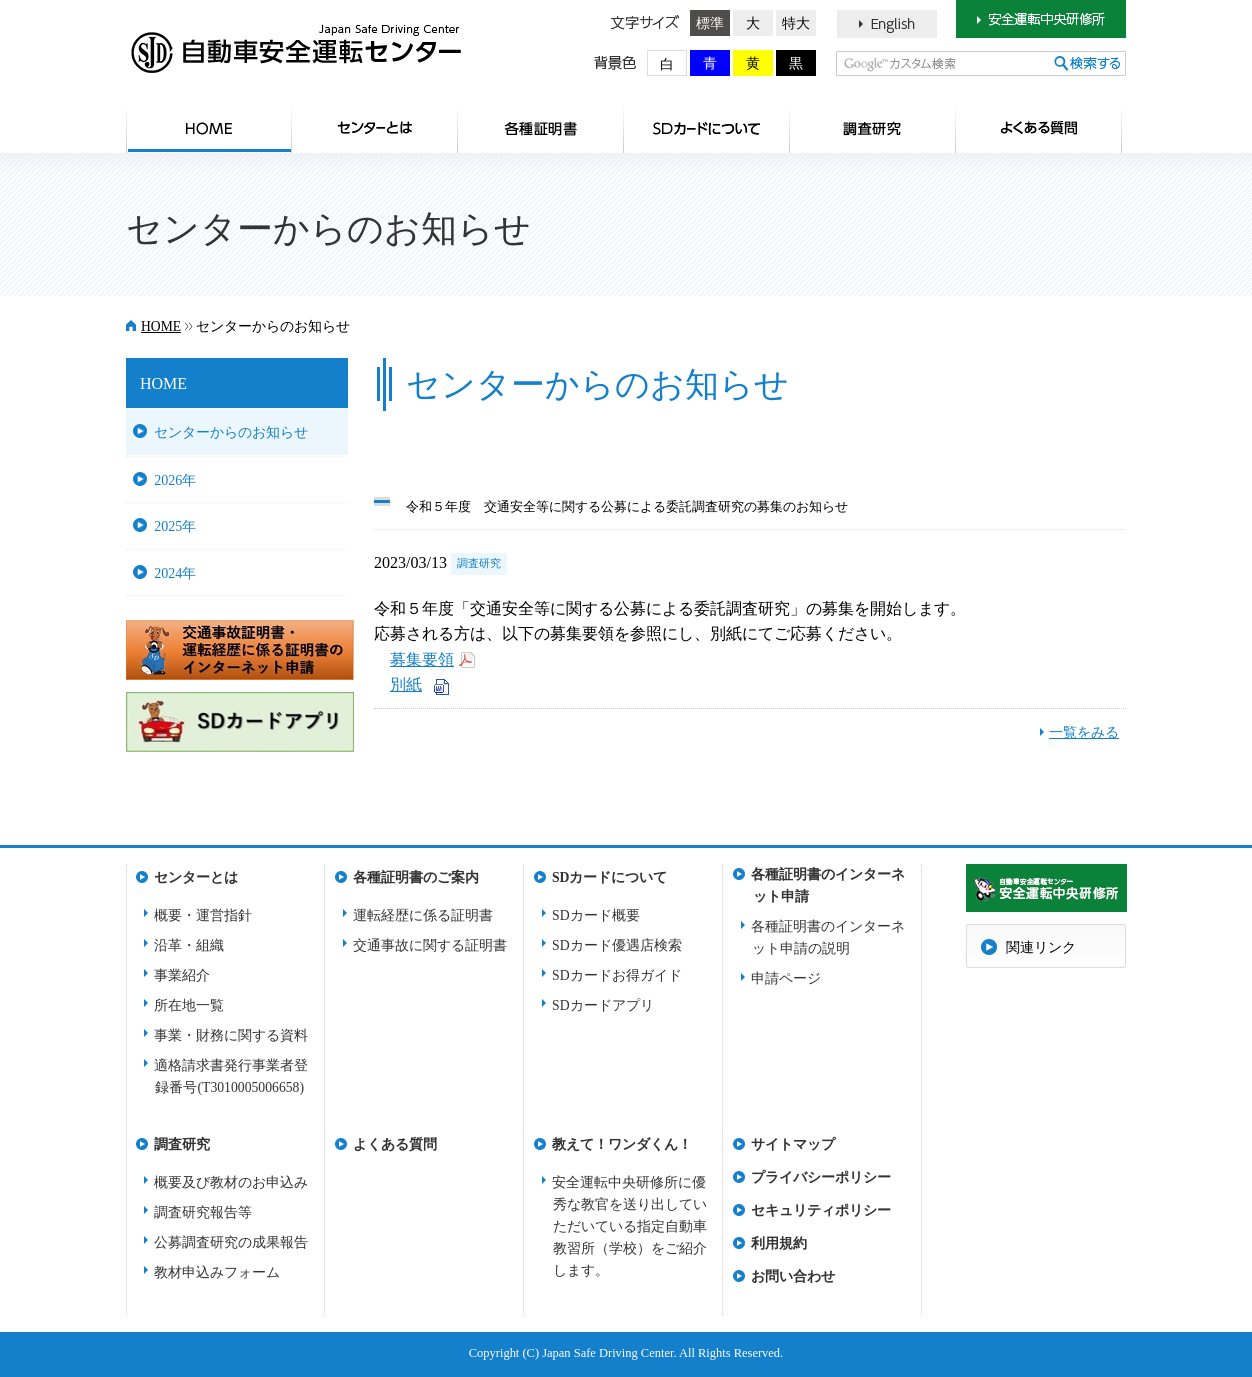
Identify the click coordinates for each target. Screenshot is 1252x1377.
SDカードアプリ (603, 1005)
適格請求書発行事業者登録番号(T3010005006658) (231, 1076)
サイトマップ (793, 1144)
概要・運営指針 (203, 915)
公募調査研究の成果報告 (231, 1242)
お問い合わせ (793, 1276)
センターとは (375, 128)
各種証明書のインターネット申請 (828, 880)
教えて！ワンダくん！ (622, 1144)
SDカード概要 (596, 915)
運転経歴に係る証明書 (423, 915)
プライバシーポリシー (821, 1177)
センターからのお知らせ (231, 432)
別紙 (406, 684)
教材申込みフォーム (217, 1272)
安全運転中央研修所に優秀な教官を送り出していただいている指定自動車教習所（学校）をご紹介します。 (629, 1226)
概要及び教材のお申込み (231, 1182)
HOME (209, 128)
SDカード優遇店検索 (617, 945)
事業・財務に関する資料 (231, 1035)
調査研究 (873, 128)
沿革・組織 (189, 945)
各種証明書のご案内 (541, 128)
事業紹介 (182, 975)
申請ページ (786, 978)
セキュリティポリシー (821, 1210)
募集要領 (422, 659)
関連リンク (1041, 947)
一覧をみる (1084, 732)
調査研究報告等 (203, 1212)
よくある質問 (1039, 128)
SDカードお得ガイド (617, 975)
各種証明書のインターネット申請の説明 (828, 937)
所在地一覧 (189, 1005)
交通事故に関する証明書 (430, 945)
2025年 (175, 526)
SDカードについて (707, 128)
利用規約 (779, 1243)
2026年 (175, 480)
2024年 (175, 573)
